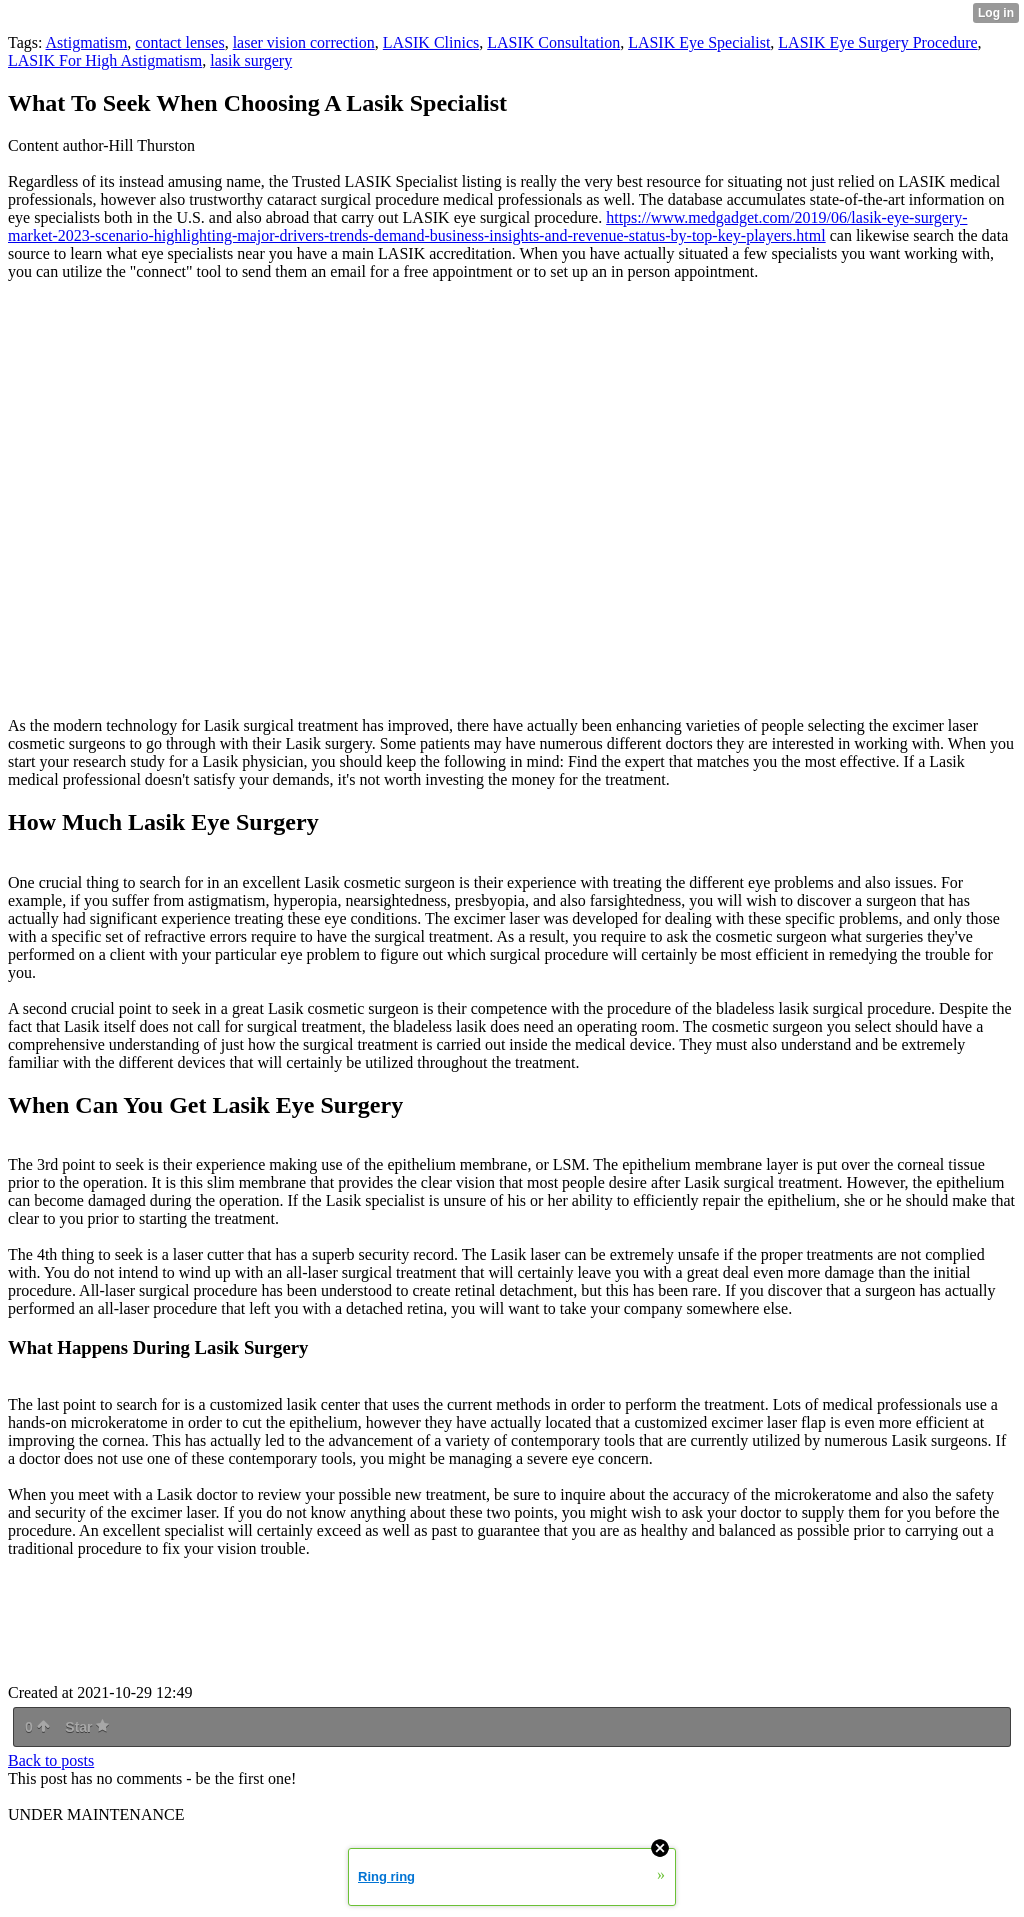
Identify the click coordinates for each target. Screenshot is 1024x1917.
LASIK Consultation (553, 42)
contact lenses (179, 42)
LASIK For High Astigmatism (105, 60)
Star (87, 1727)
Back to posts (51, 1760)
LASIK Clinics (431, 42)
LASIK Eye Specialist (699, 42)
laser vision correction (304, 42)
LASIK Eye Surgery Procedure (877, 42)
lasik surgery (251, 60)
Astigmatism (87, 42)
